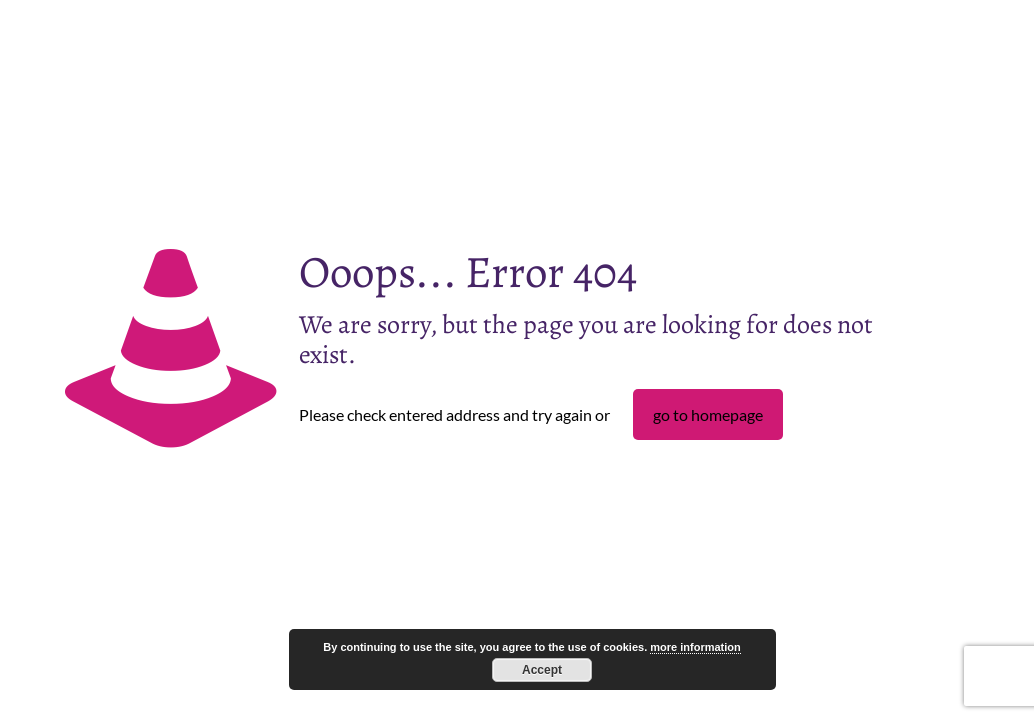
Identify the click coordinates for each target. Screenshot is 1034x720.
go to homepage (708, 414)
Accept (542, 670)
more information (695, 647)
